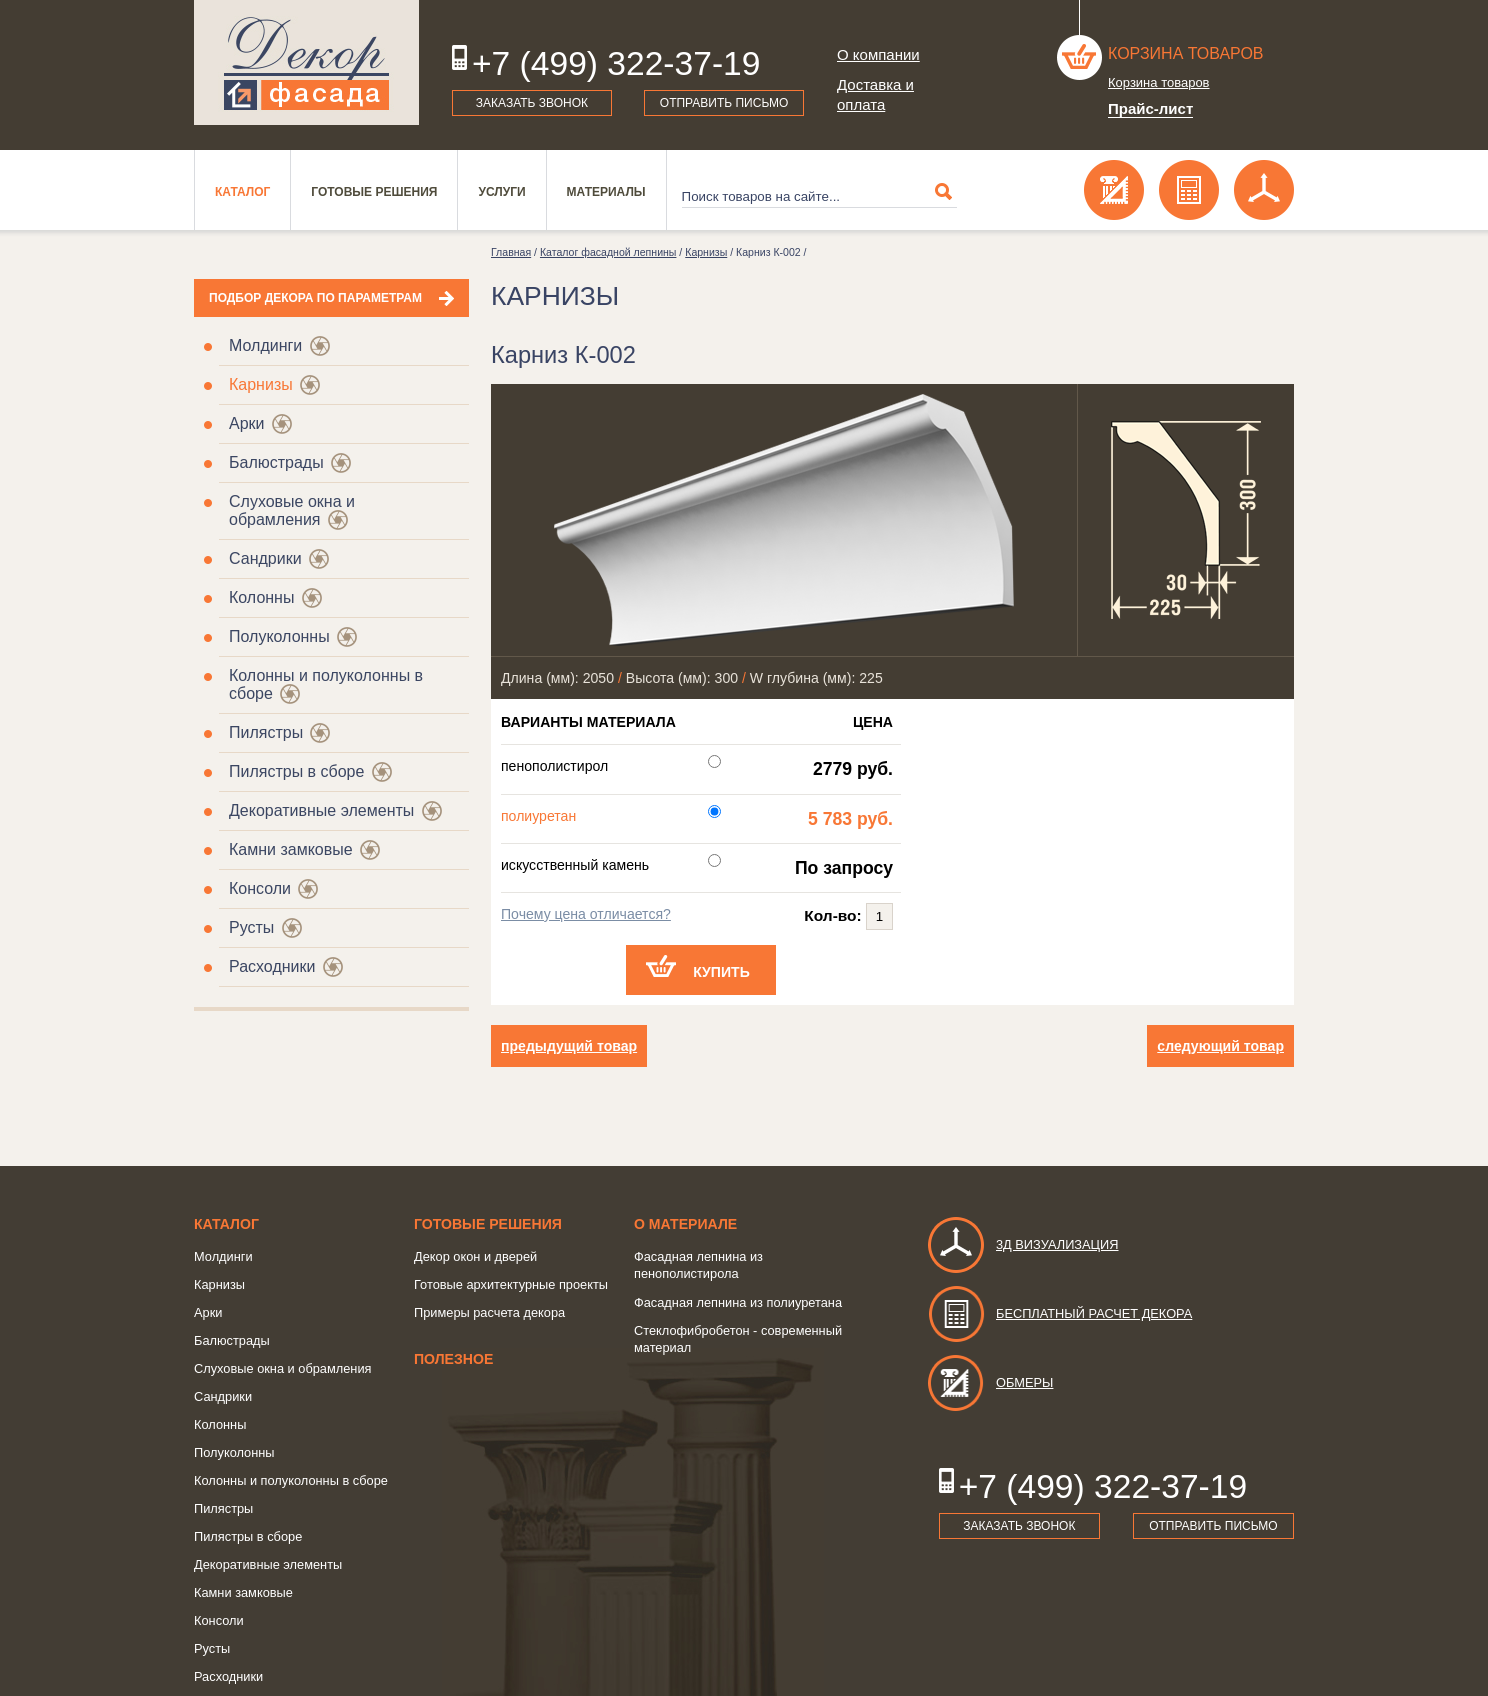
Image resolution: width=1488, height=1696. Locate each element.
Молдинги (265, 345)
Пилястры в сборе (296, 771)
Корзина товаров (1186, 53)
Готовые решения (374, 192)
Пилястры (266, 732)
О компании (878, 54)
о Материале (685, 1224)
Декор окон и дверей (475, 1256)
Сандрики (265, 558)
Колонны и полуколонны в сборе (291, 1480)
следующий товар (1220, 1046)
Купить (721, 972)
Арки (247, 423)
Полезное (453, 1359)
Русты (251, 927)
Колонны (261, 597)
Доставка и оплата (875, 94)
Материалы (606, 192)
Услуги (501, 192)
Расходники (272, 966)
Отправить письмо (724, 103)
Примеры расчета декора (489, 1312)
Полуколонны (279, 636)
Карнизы (261, 384)
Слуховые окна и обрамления (292, 510)
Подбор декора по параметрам (315, 298)
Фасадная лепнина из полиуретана (738, 1302)
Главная (511, 252)
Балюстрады (276, 462)
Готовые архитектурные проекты (511, 1284)
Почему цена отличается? (586, 914)
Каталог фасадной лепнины (608, 252)
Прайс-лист (1150, 108)
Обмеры (989, 1382)
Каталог (242, 192)
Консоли (260, 888)
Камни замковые (291, 849)
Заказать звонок (532, 103)
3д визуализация (1022, 1244)
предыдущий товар (569, 1046)
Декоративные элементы (321, 810)
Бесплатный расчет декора (1059, 1313)
